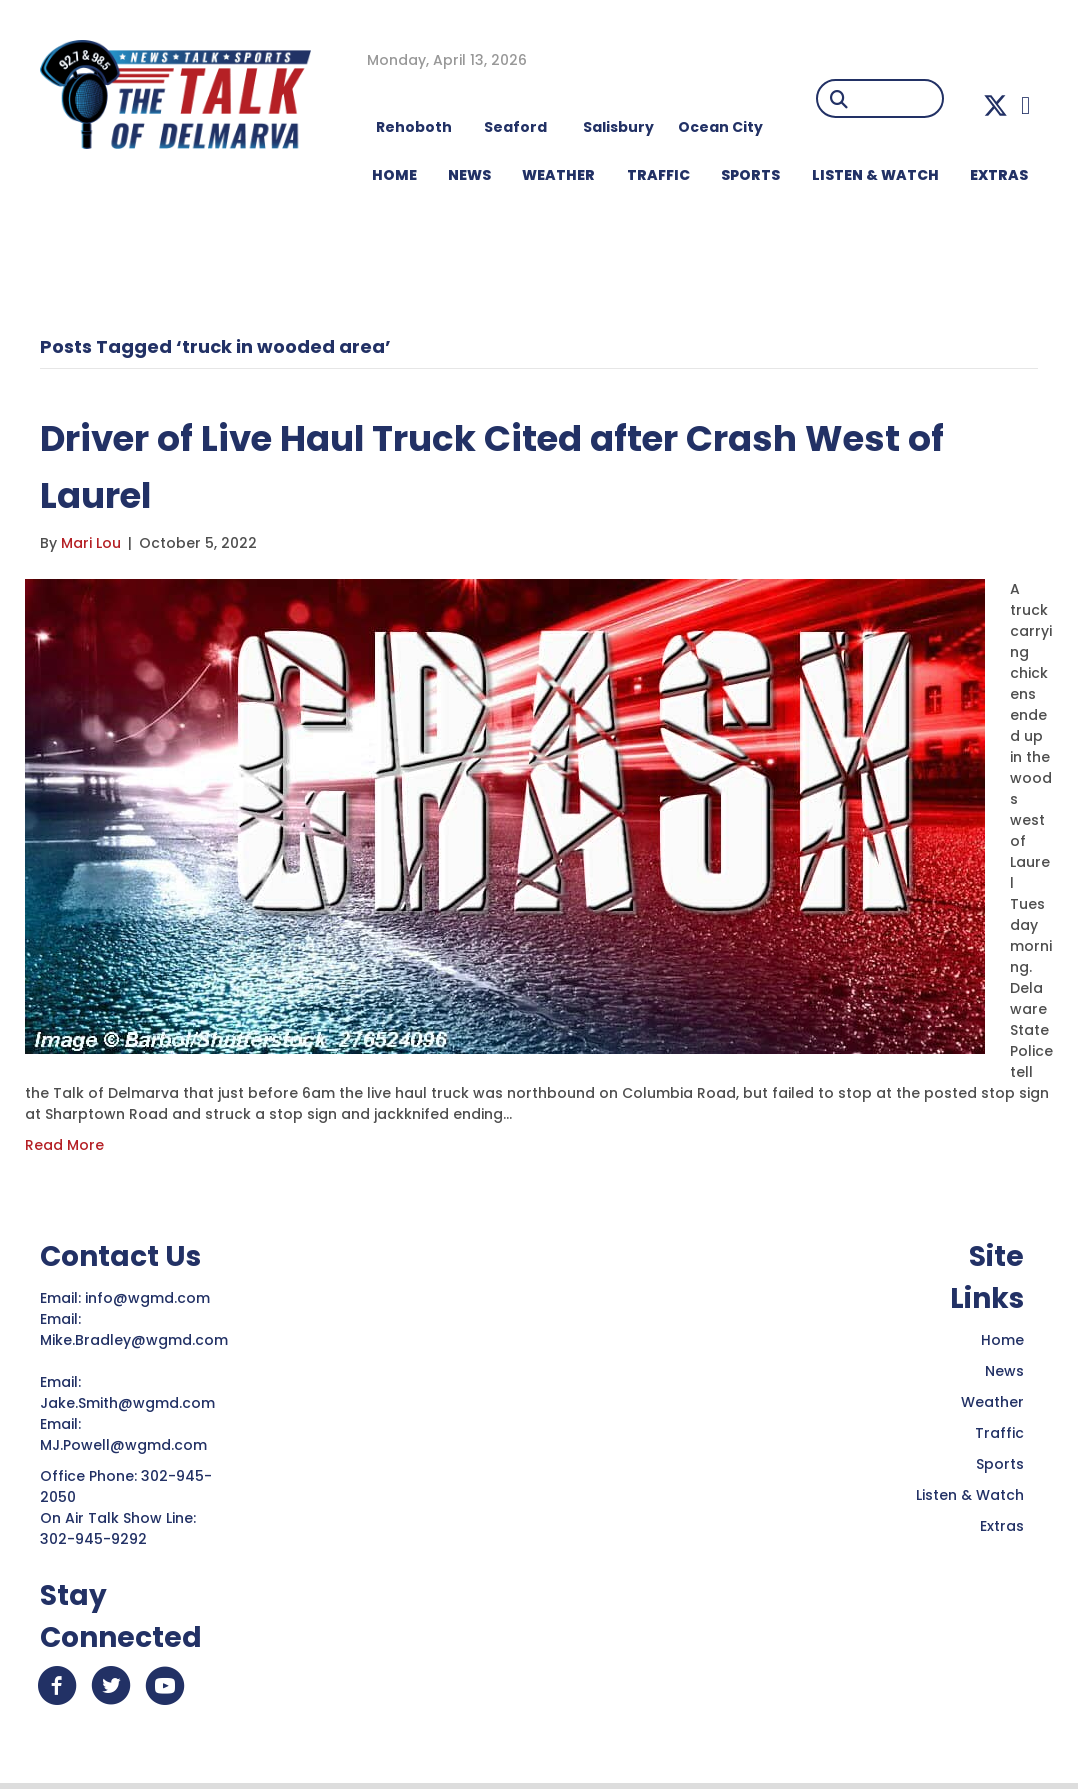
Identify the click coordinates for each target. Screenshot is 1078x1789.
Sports (750, 175)
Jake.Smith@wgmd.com (129, 1403)
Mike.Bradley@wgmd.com (134, 1340)
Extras (1002, 1526)
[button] (995, 105)
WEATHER (558, 175)
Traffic (999, 1433)
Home (1002, 1340)
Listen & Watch (970, 1495)
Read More (64, 1145)
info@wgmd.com (149, 1298)
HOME (394, 175)
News (1004, 1371)
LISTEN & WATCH (875, 175)
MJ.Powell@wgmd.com (127, 1445)
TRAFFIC (658, 175)
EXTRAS (999, 175)
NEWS (469, 175)
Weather (992, 1402)
